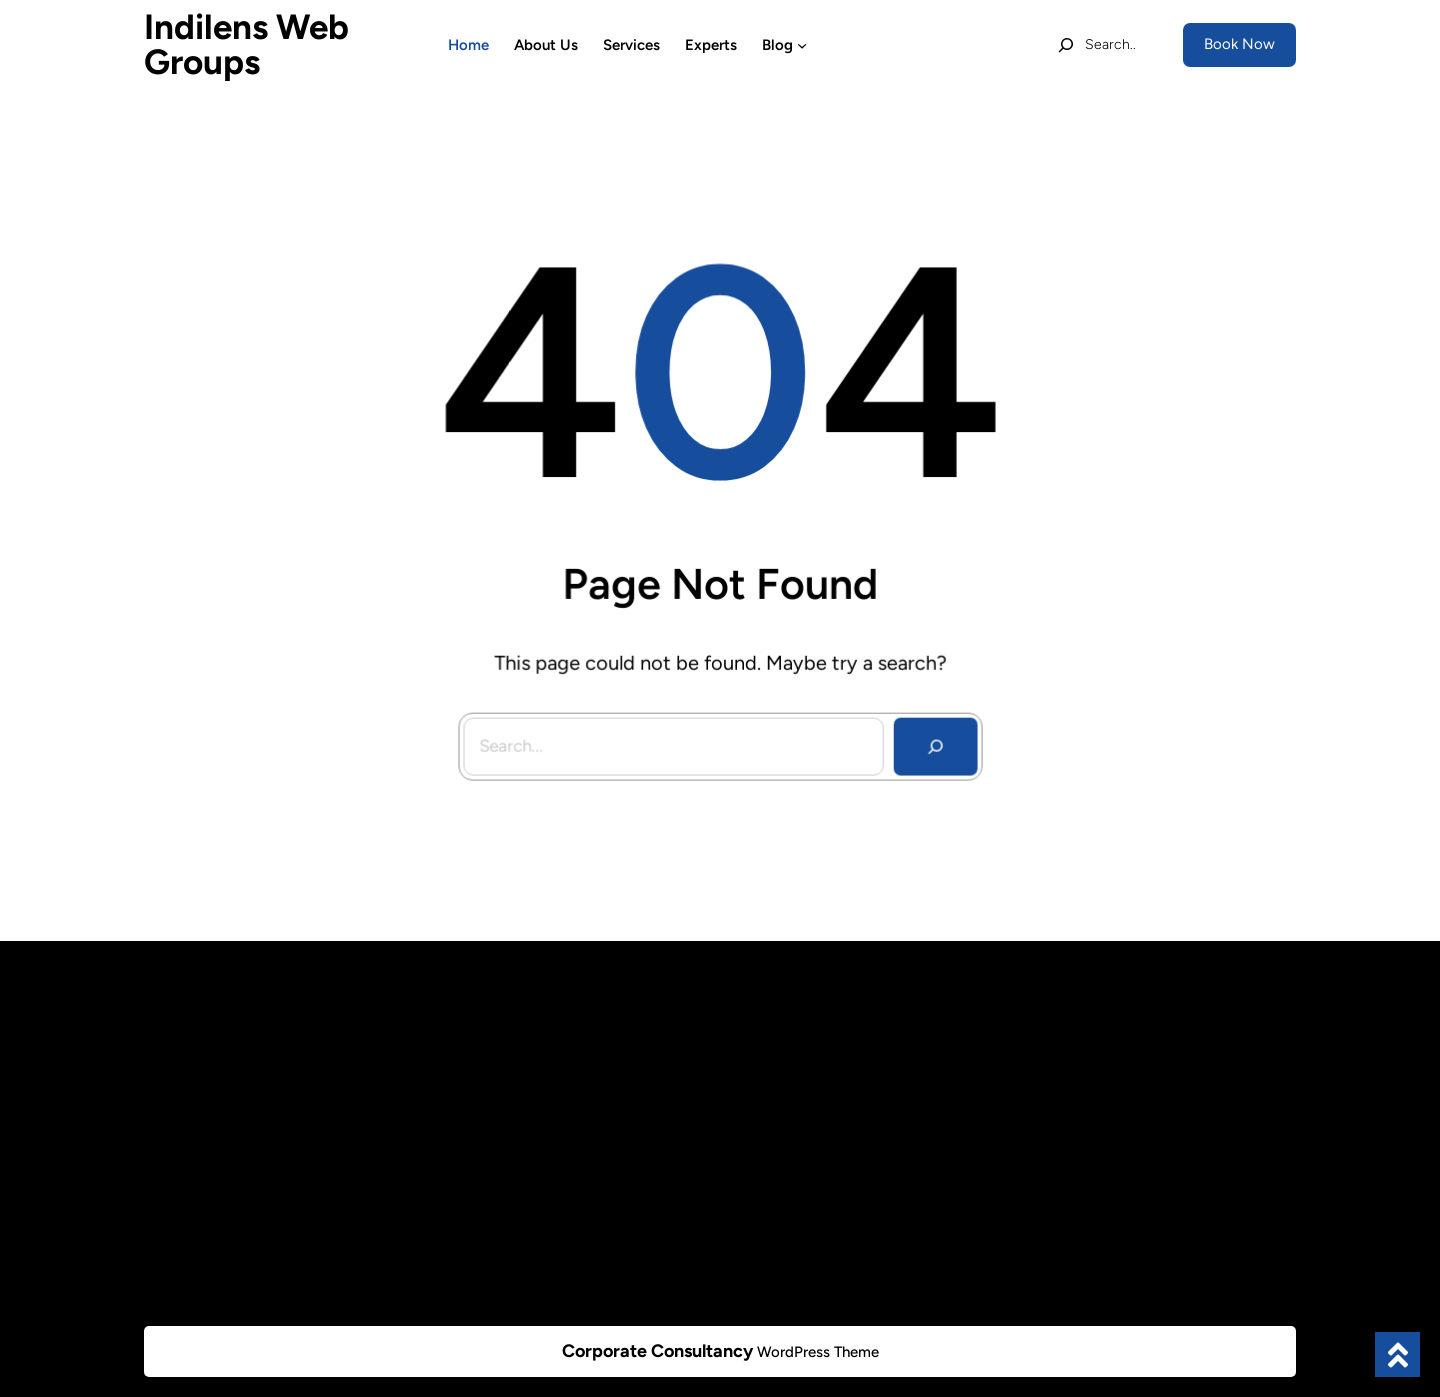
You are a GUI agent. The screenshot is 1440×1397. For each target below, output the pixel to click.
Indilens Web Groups (246, 44)
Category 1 (770, 1054)
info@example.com (1118, 1052)
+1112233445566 (1112, 1087)
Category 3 (771, 1127)
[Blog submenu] (802, 45)
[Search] (931, 741)
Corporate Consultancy (657, 1351)
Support (465, 1162)
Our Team (471, 1089)
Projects (466, 1125)
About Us (469, 1052)
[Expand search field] (1096, 45)
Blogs (457, 1199)
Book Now (1239, 44)
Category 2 (771, 1091)
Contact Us (476, 1237)
